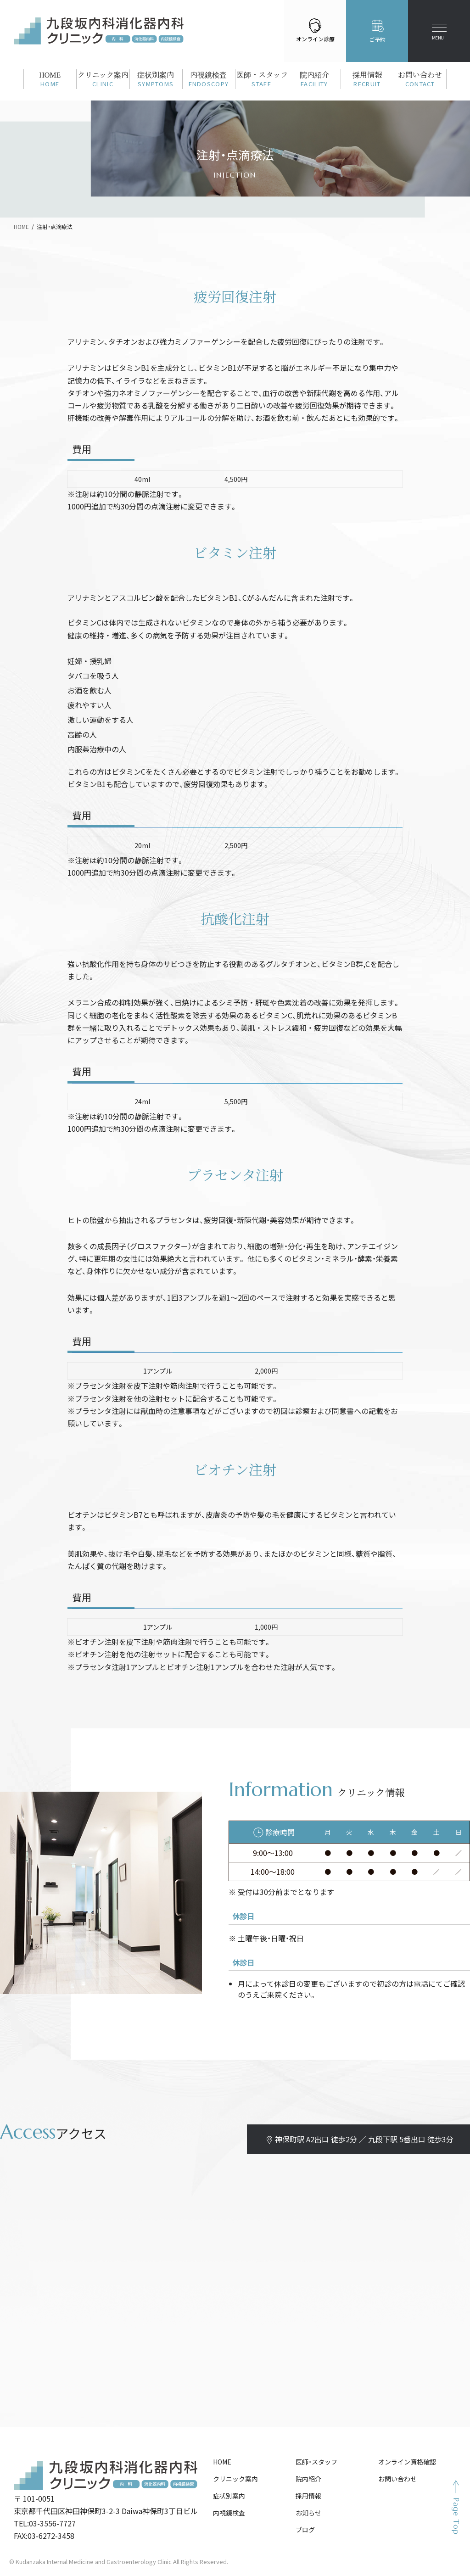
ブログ (305, 2529)
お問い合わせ (397, 2478)
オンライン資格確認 (407, 2461)
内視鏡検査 (229, 2512)
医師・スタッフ (316, 2461)
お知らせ (308, 2512)
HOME (222, 2461)
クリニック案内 (235, 2478)
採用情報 (308, 2495)
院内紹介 (308, 2478)
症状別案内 (229, 2495)
